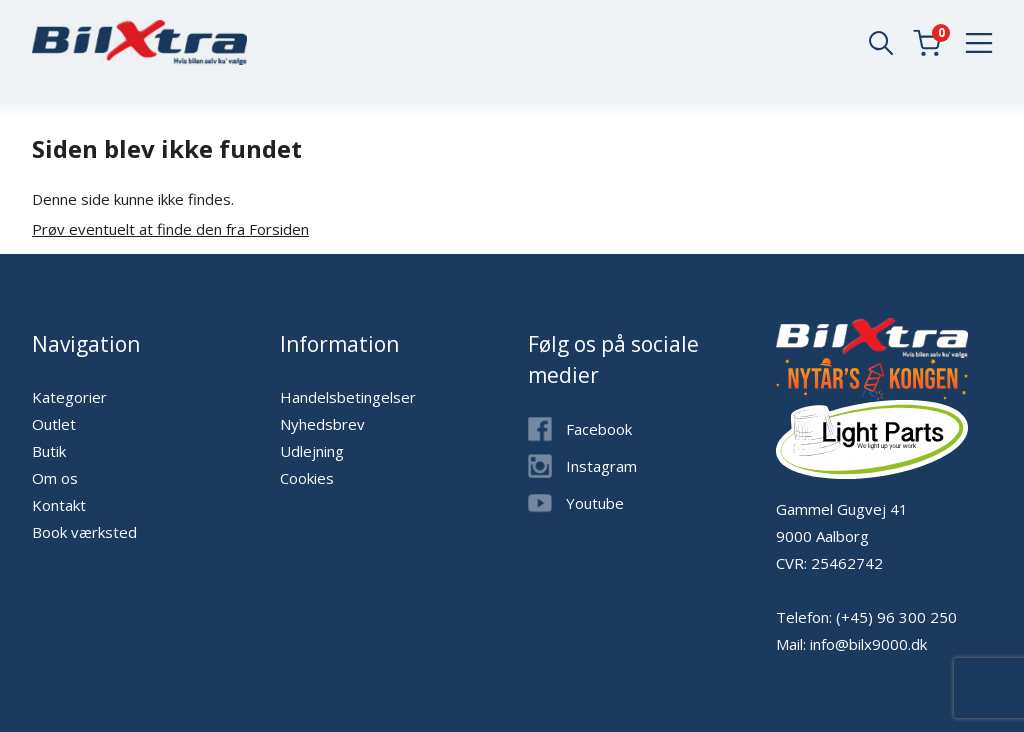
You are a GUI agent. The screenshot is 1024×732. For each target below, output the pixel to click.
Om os (55, 478)
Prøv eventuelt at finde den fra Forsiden (170, 229)
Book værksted (84, 532)
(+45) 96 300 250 (896, 617)
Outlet (54, 424)
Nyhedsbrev (322, 424)
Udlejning (312, 451)
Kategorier (69, 397)
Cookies (307, 478)
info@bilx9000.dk (868, 644)
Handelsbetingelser (348, 397)
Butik (49, 451)
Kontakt (59, 505)
